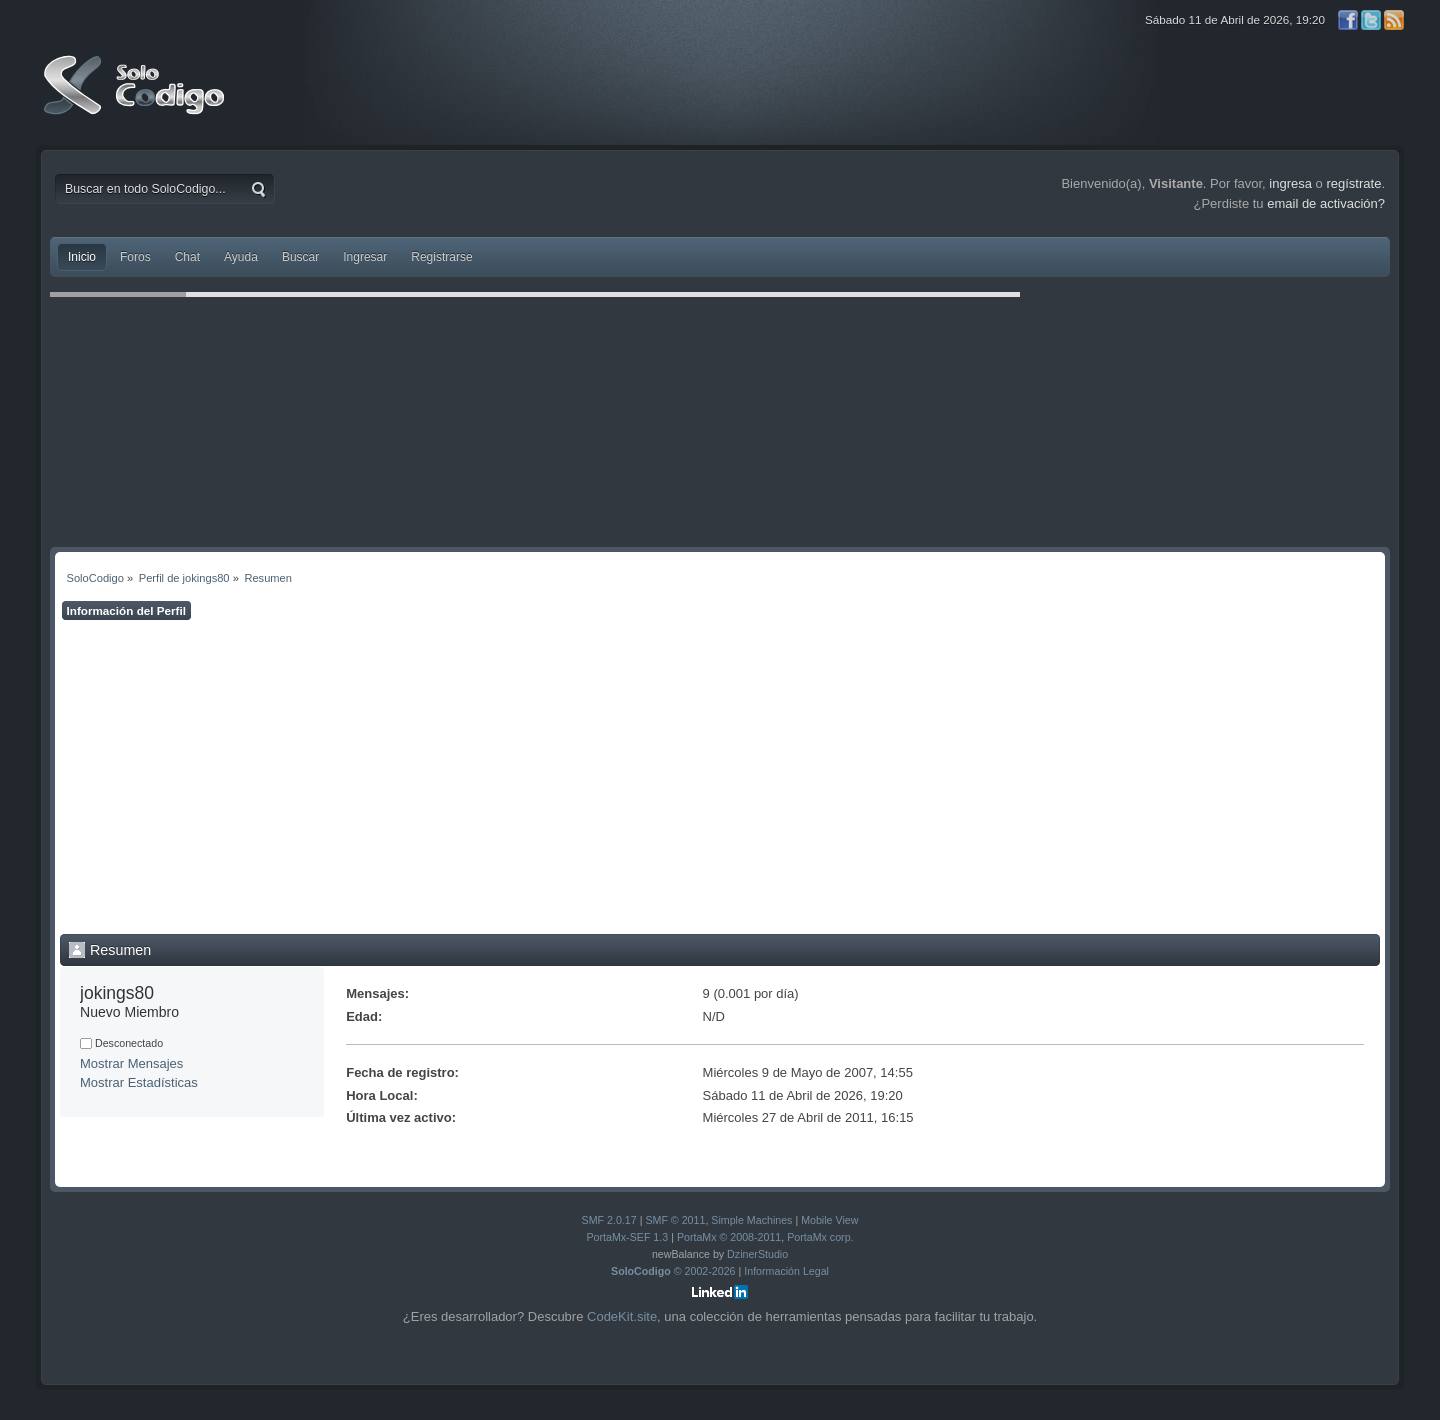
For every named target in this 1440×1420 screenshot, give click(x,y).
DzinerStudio (757, 1254)
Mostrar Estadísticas (139, 1082)
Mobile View (829, 1220)
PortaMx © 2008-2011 (729, 1237)
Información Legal (786, 1271)
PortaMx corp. (820, 1237)
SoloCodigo (136, 100)
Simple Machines (751, 1220)
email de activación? (1326, 203)
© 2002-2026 (673, 1271)
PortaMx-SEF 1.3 (627, 1237)
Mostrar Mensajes (131, 1063)
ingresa (1290, 183)
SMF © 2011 (675, 1220)
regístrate (1353, 183)
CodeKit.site (622, 1316)
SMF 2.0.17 (609, 1220)
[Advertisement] (720, 777)
